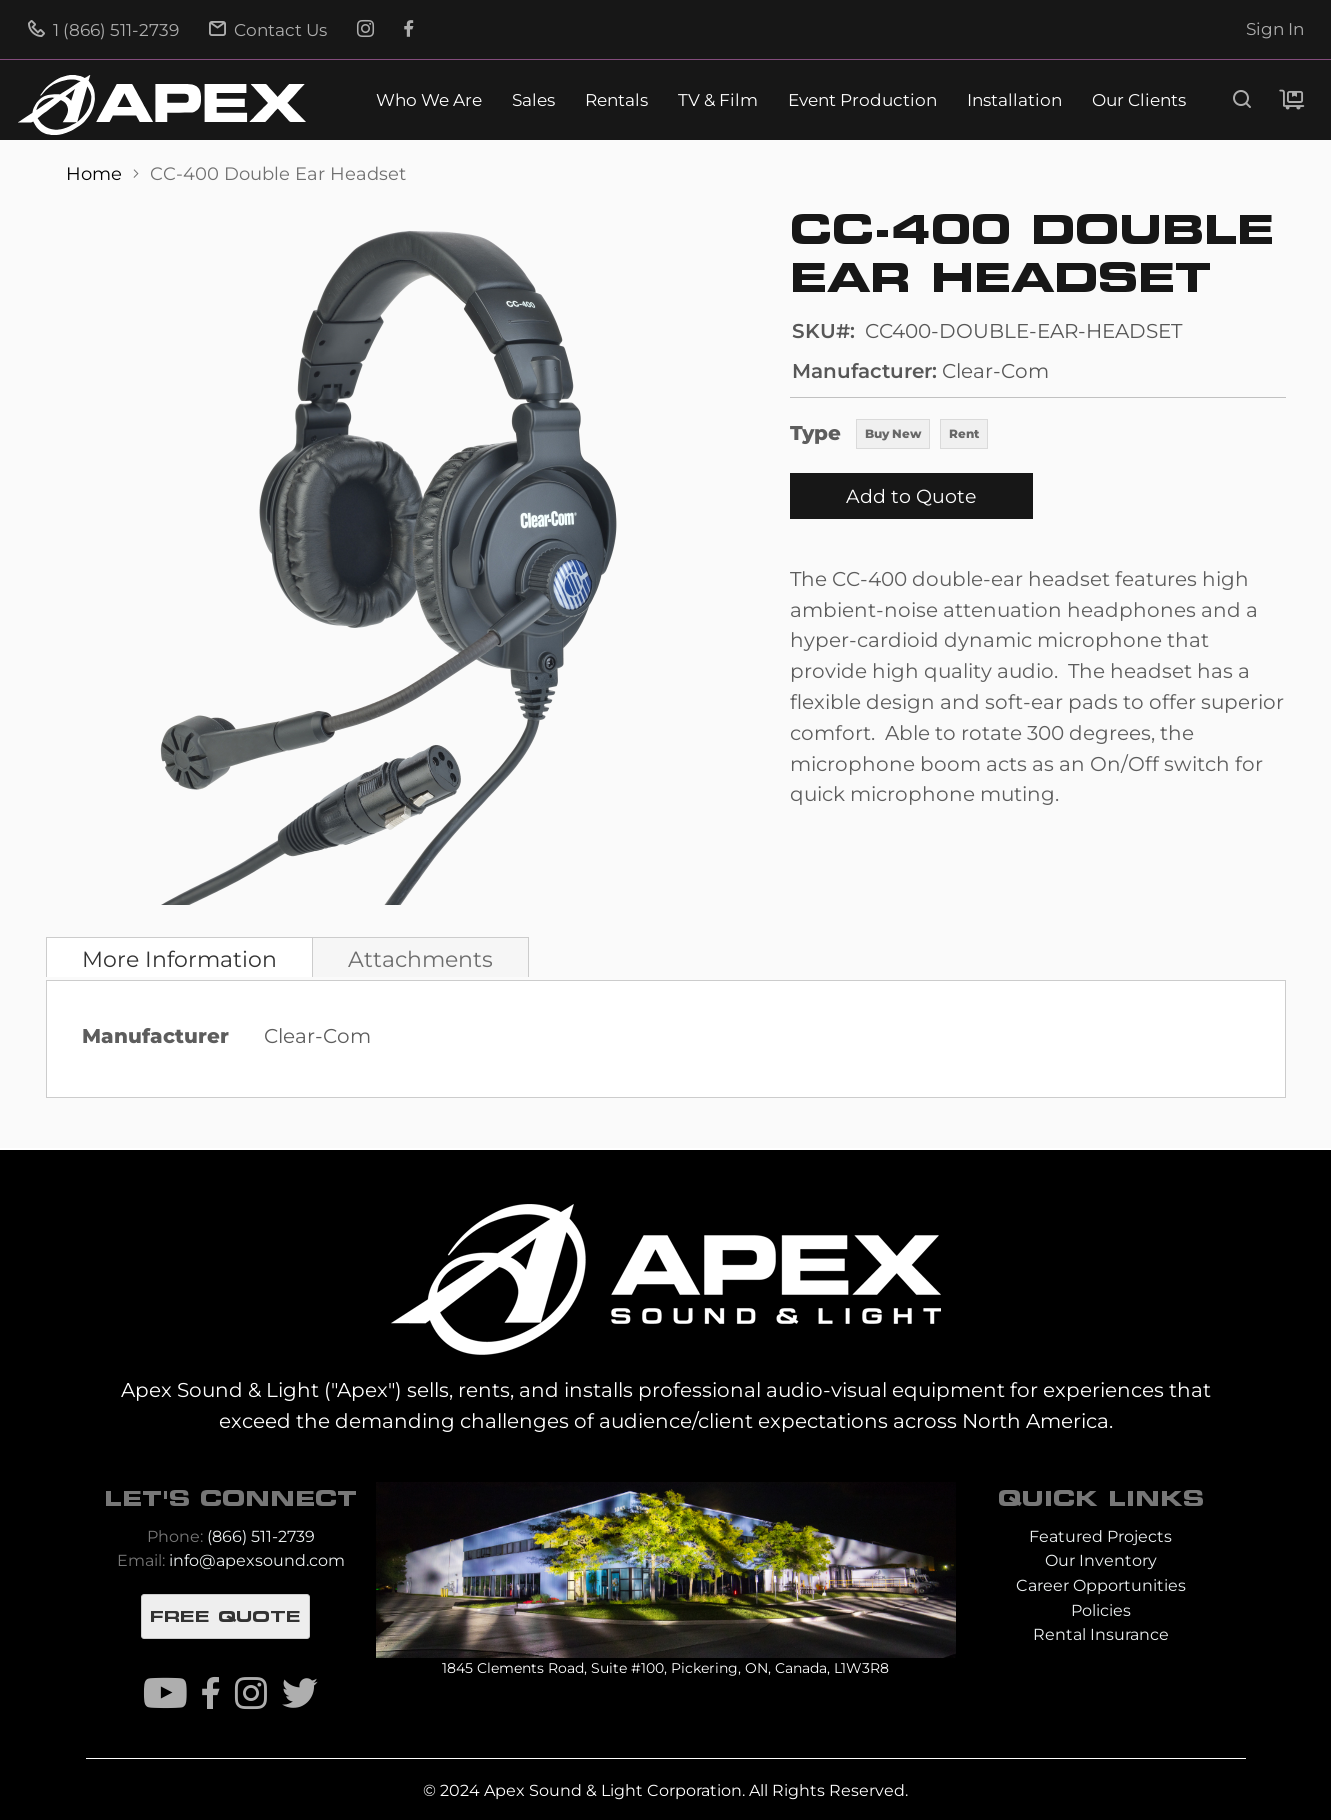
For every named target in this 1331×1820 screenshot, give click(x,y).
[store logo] (162, 105)
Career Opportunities (1101, 1585)
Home (96, 173)
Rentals (616, 100)
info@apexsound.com (257, 1560)
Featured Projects (1100, 1536)
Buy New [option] (893, 433)
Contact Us (268, 30)
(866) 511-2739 (261, 1536)
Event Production (862, 100)
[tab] (179, 957)
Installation (1014, 100)
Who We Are (429, 100)
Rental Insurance (1101, 1634)
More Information (179, 959)
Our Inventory (1101, 1560)
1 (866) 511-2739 (103, 30)
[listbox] (922, 436)
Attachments (420, 959)
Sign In (1275, 29)
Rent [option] (964, 433)
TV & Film (718, 100)
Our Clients (1139, 100)
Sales (533, 100)
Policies (1101, 1610)
